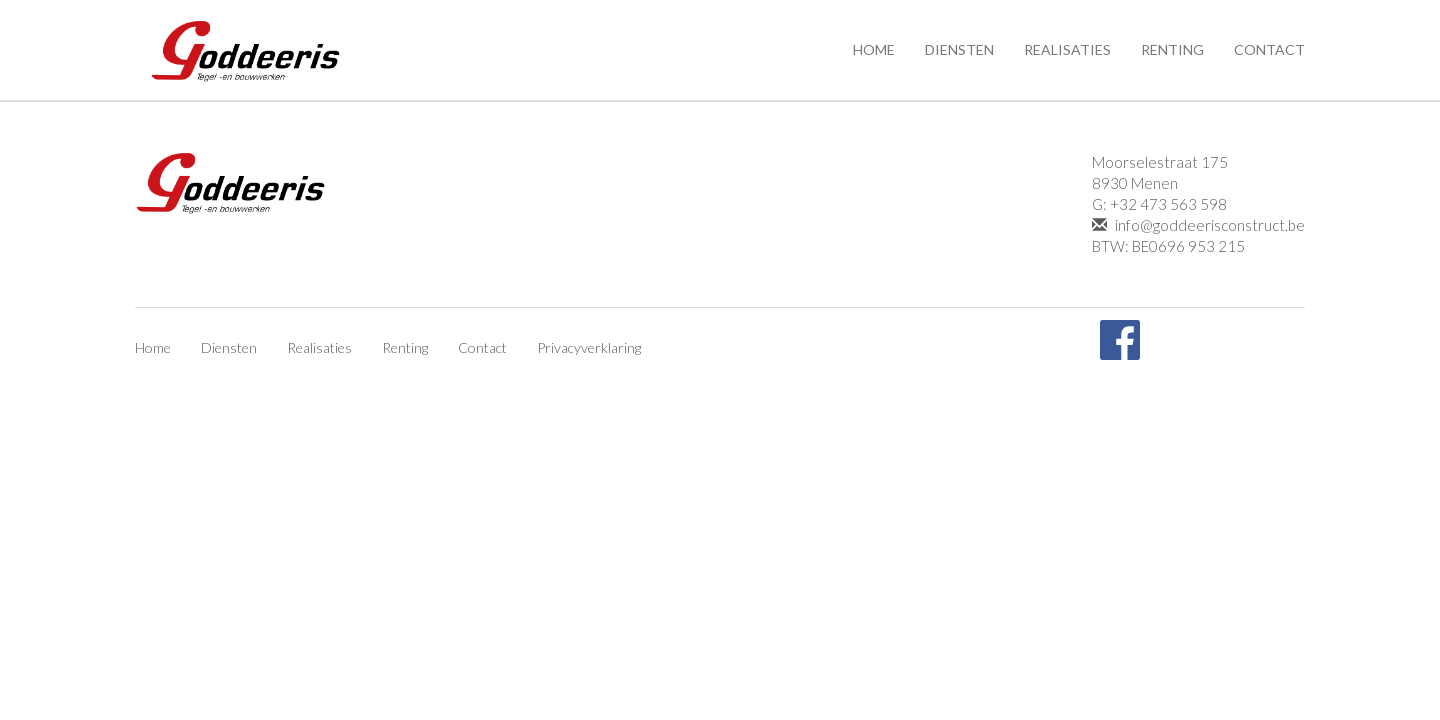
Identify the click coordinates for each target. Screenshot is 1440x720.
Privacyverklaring (589, 347)
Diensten (959, 49)
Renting (1172, 49)
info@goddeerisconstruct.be (1198, 225)
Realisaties (1067, 49)
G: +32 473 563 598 (1159, 204)
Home (874, 49)
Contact (1269, 49)
